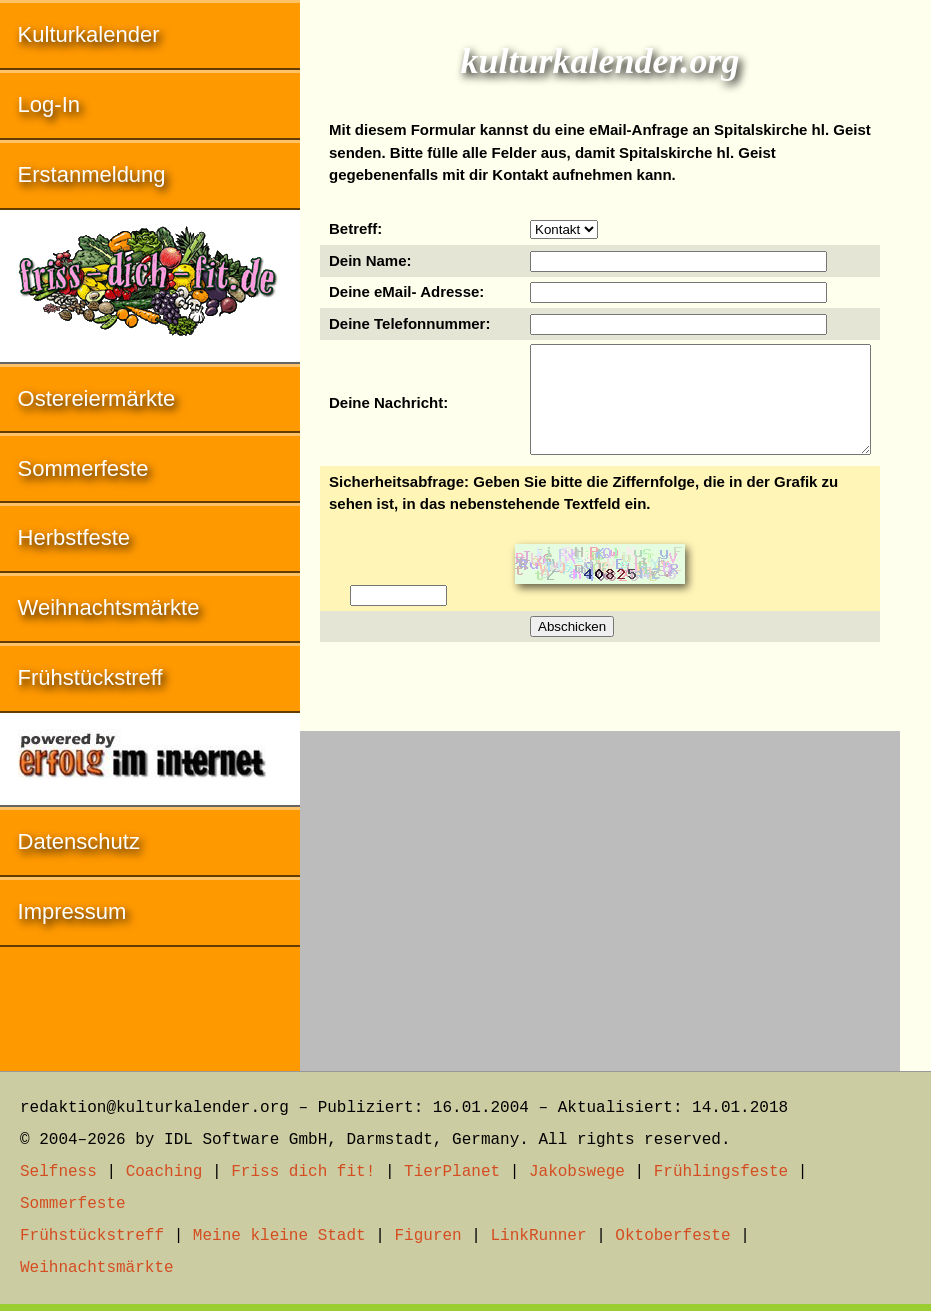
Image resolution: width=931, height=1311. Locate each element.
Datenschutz (79, 841)
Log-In (49, 104)
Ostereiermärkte (97, 398)
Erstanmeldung (92, 174)
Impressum (72, 911)
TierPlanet (452, 1172)
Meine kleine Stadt (279, 1236)
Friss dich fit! (303, 1172)
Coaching (164, 1172)
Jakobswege (577, 1172)
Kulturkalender (89, 34)
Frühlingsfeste (721, 1172)
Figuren (427, 1236)
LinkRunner (539, 1236)
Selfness (58, 1172)
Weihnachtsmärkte (109, 607)
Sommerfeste (83, 468)
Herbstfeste (74, 537)
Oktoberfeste (672, 1236)
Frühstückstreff (90, 677)
